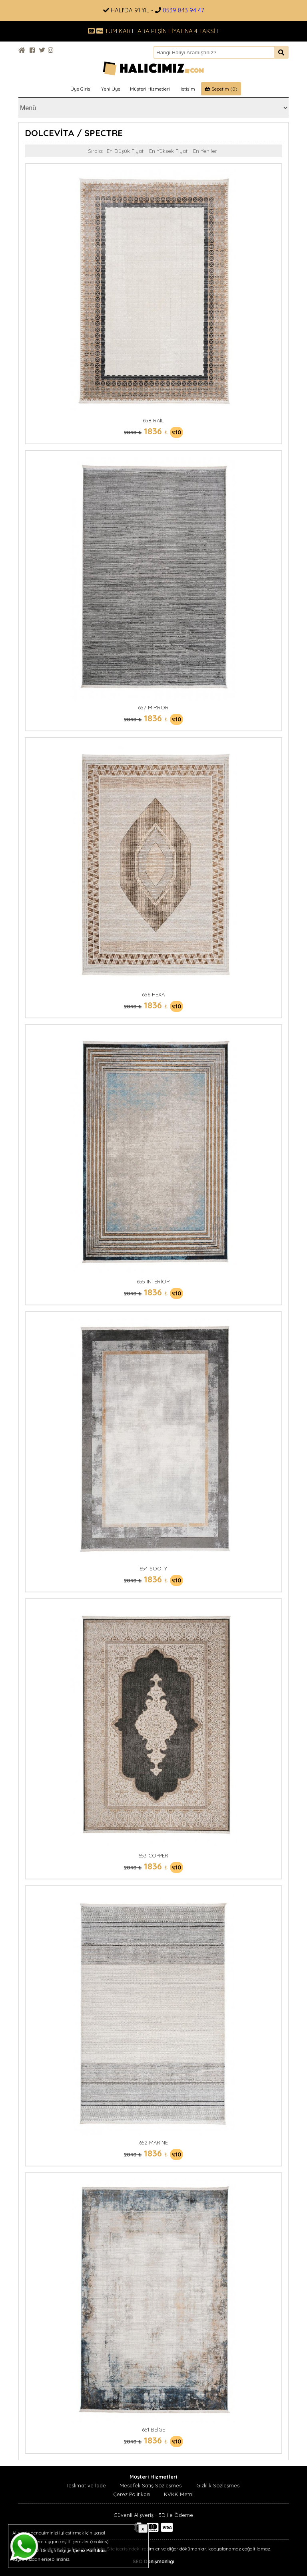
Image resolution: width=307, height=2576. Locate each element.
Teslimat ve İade (86, 2485)
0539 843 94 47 (183, 10)
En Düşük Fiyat (125, 151)
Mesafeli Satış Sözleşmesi (151, 2485)
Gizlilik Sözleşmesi (218, 2485)
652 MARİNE (153, 2142)
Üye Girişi (81, 89)
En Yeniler (205, 151)
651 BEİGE (153, 2429)
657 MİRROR (153, 707)
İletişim (187, 89)
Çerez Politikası (131, 2494)
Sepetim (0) (221, 89)
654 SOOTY (153, 1568)
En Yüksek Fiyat (168, 151)
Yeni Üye (110, 89)
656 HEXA (153, 994)
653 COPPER (153, 1855)
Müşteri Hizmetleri (150, 89)
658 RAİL (153, 420)
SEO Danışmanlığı (153, 2561)
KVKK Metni (178, 2494)
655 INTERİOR (153, 1281)
